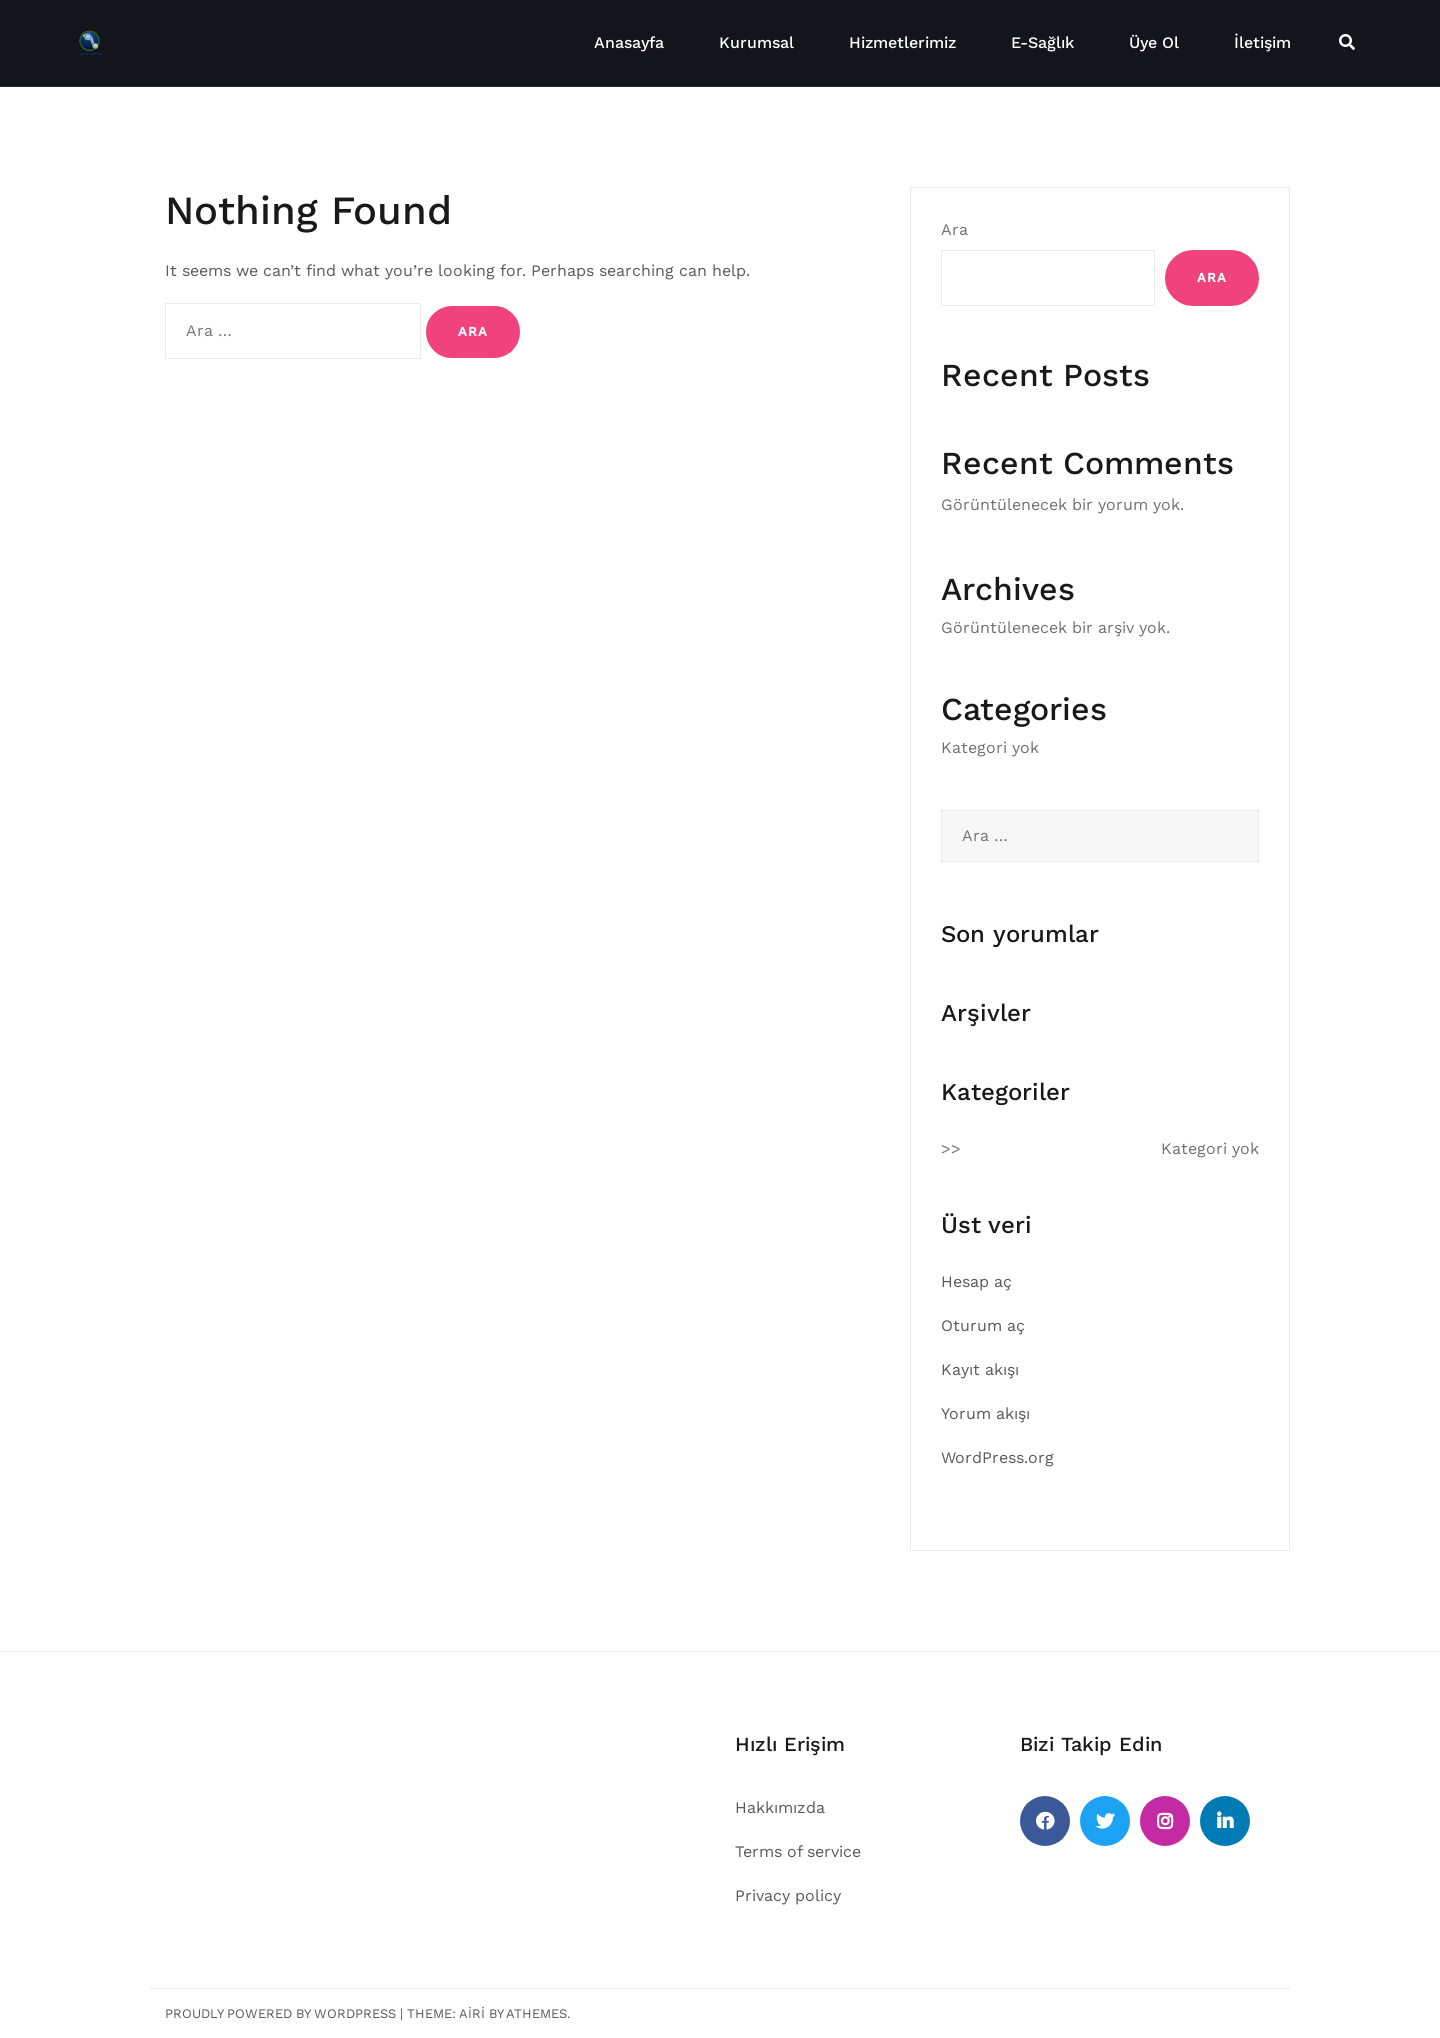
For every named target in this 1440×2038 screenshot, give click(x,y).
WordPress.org (997, 1457)
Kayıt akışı (980, 1369)
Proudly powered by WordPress (280, 2013)
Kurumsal (756, 42)
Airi (472, 2013)
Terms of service (798, 1851)
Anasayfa (629, 42)
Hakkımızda (780, 1807)
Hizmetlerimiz (902, 42)
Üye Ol (1154, 42)
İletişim (1262, 42)
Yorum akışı (985, 1413)
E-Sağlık (1042, 42)
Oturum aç (983, 1325)
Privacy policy (788, 1895)
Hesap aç (976, 1281)
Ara (954, 229)
